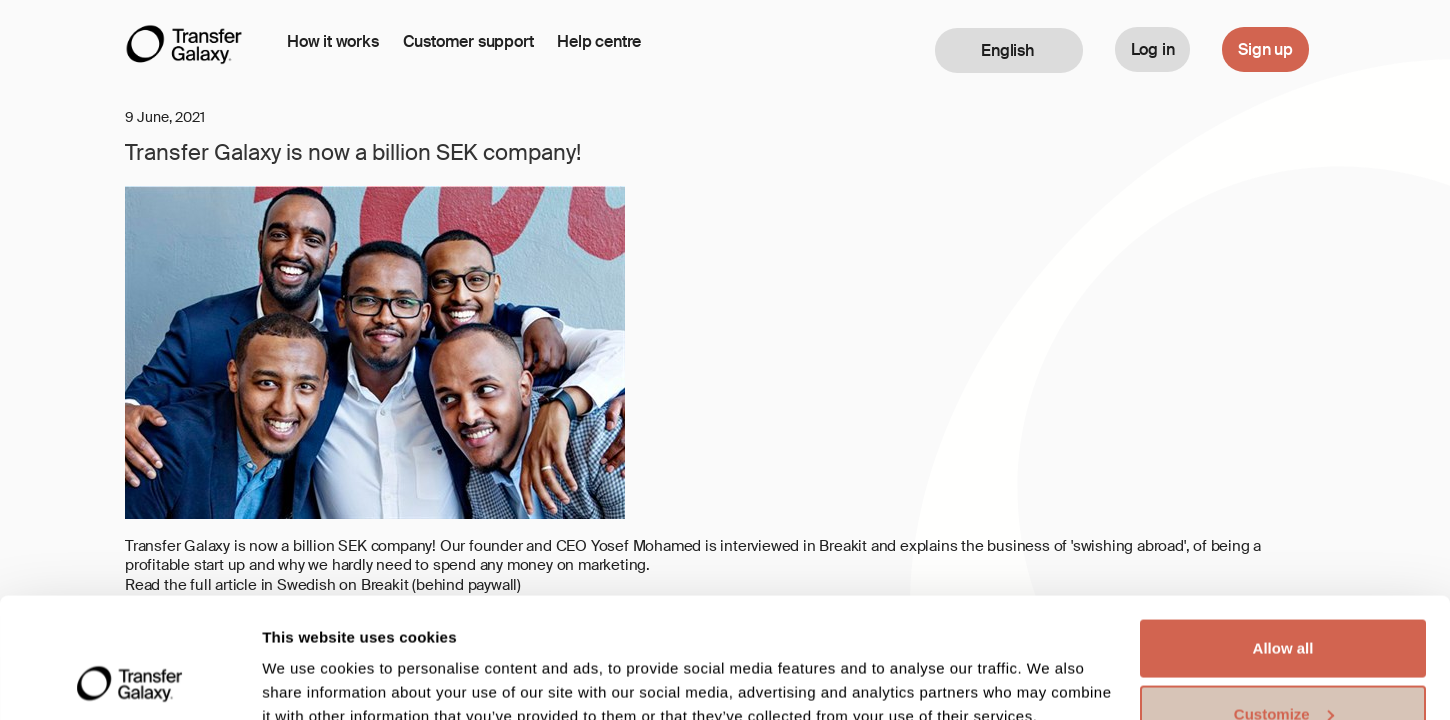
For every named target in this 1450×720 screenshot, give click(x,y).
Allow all (1283, 535)
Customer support (468, 41)
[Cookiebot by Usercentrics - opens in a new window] (129, 681)
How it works (333, 41)
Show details (308, 658)
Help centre (599, 41)
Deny (1283, 666)
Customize (1284, 601)
